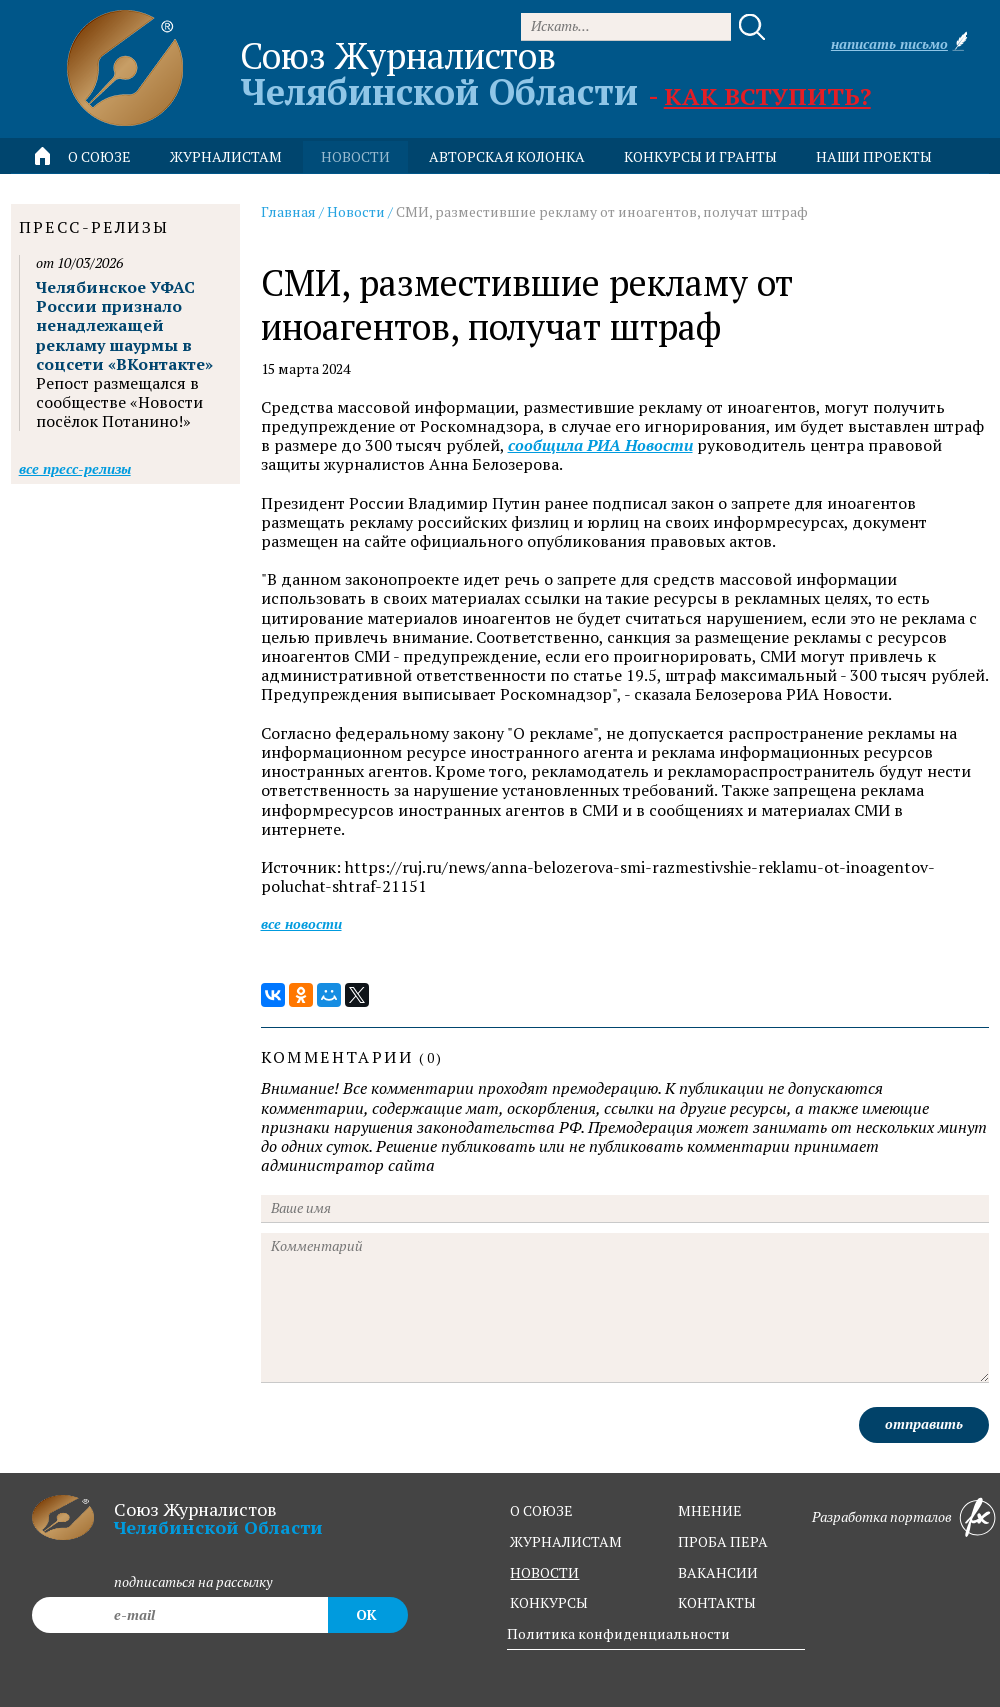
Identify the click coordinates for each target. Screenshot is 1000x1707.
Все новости (301, 923)
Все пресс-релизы (75, 468)
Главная (288, 211)
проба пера (723, 1541)
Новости (356, 211)
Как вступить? (767, 96)
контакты (717, 1602)
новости (355, 156)
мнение (710, 1510)
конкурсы (549, 1602)
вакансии (718, 1572)
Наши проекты (874, 156)
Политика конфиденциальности (618, 1633)
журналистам (566, 1541)
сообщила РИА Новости (600, 445)
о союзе (541, 1510)
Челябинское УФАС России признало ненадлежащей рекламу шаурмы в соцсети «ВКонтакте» (124, 325)
